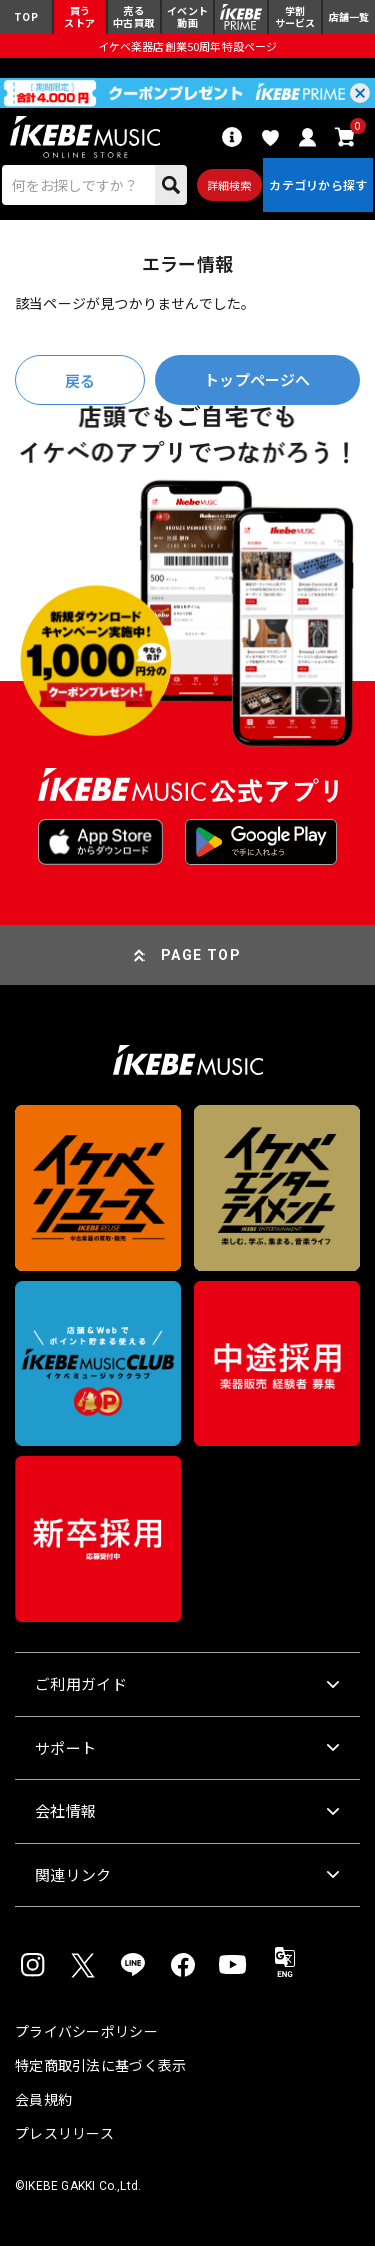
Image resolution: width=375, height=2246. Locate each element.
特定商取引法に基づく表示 (100, 2065)
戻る (80, 380)
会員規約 (43, 2099)
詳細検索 (229, 185)
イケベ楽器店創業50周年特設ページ (187, 46)
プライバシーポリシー (86, 2031)
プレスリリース (64, 2133)
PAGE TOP (201, 955)
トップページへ (257, 379)
